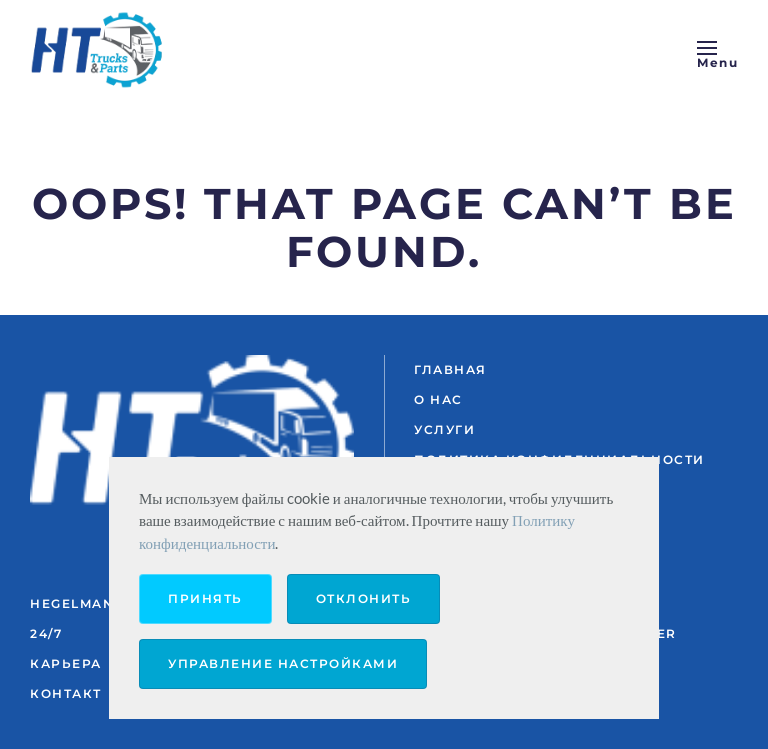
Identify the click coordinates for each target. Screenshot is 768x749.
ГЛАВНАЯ (450, 369)
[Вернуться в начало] (100, 50)
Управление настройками (283, 663)
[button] (717, 50)
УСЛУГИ (444, 429)
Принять (205, 598)
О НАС (438, 399)
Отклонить (364, 598)
